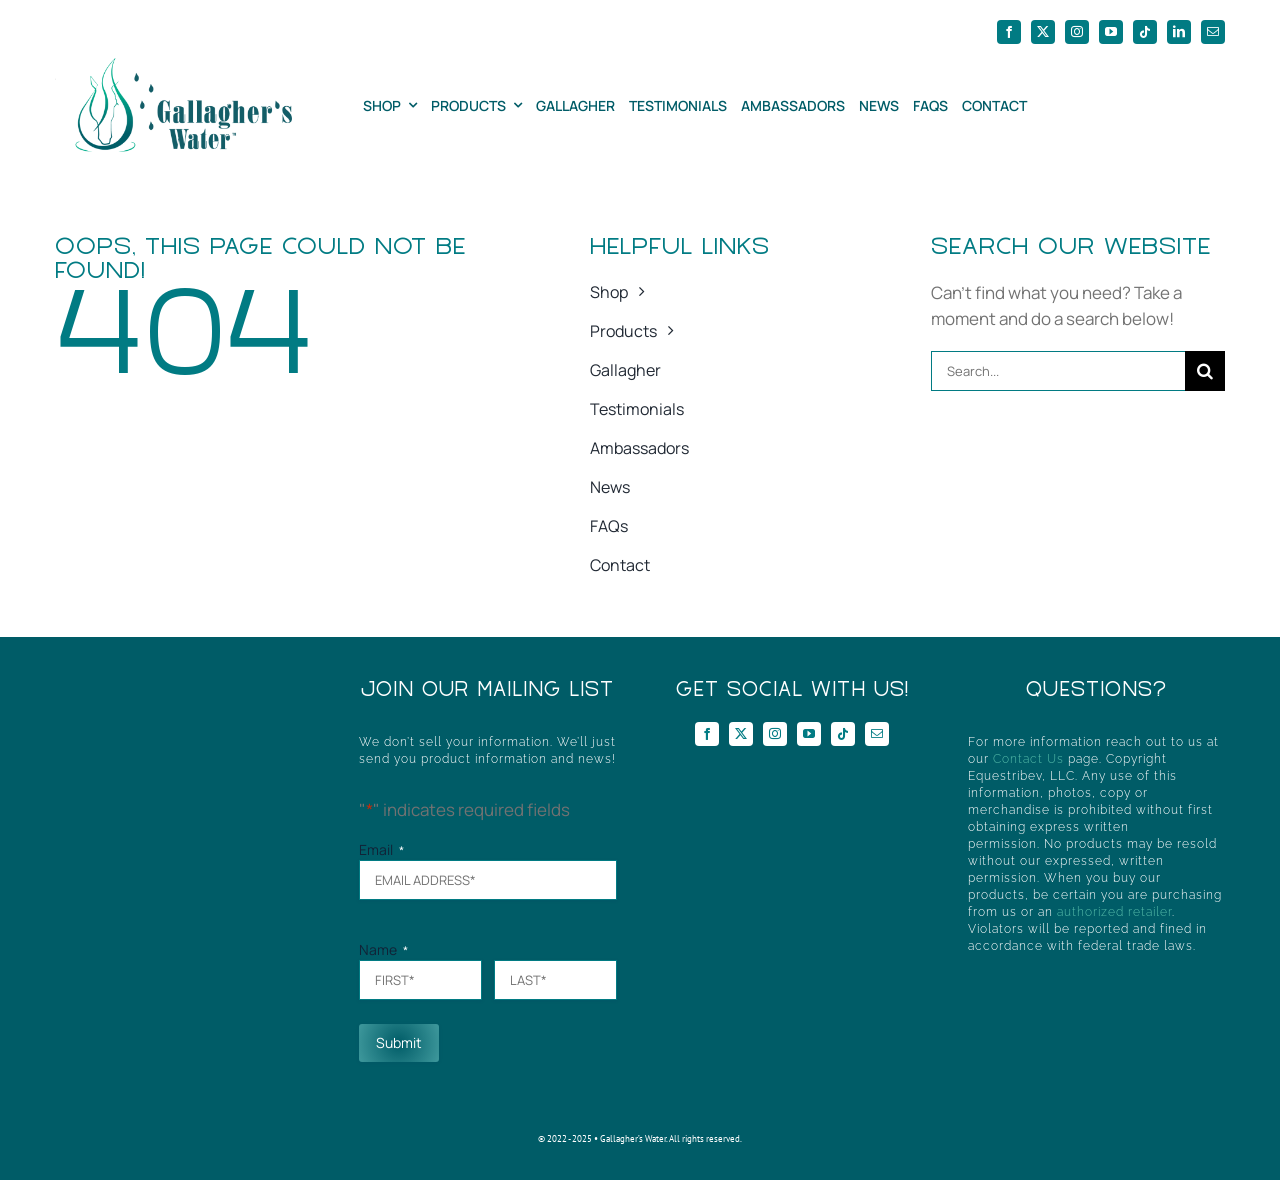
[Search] (1205, 371)
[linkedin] (1179, 32)
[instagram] (1077, 32)
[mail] (1213, 32)
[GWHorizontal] (173, 66)
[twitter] (1043, 32)
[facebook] (1009, 32)
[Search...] (1058, 371)
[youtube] (1111, 32)
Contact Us (1028, 759)
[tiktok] (1145, 32)
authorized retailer (1114, 912)
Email (381, 849)
